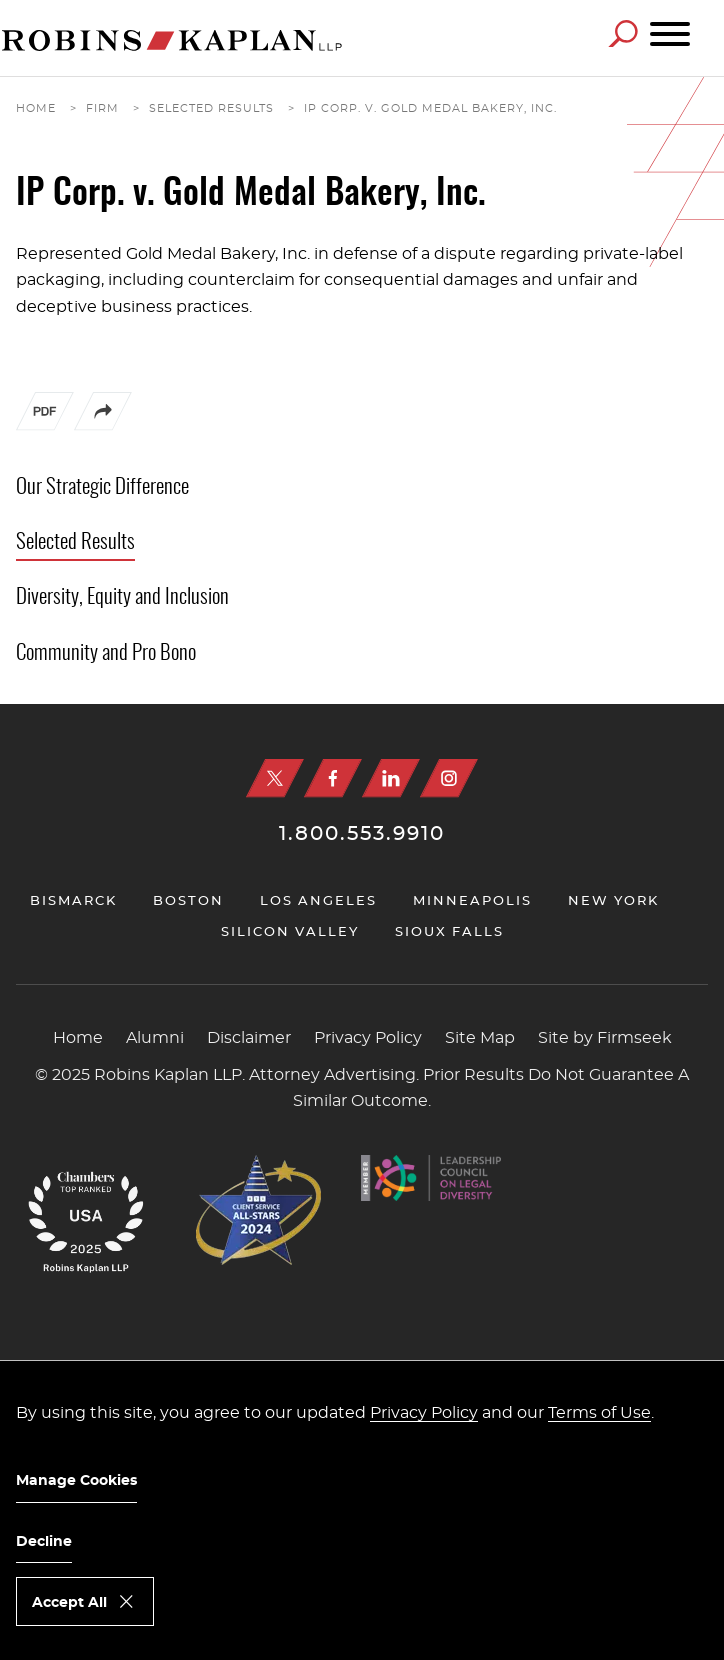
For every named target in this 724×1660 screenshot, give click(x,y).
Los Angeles (318, 901)
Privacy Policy (368, 1038)
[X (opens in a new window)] (275, 778)
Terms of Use (599, 1413)
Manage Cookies (76, 1481)
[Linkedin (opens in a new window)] (391, 778)
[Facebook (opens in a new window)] (333, 778)
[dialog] (362, 1510)
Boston (188, 901)
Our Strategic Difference (102, 487)
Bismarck (73, 901)
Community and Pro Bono (106, 653)
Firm (102, 108)
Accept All (69, 1603)
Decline (44, 1542)
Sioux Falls (449, 932)
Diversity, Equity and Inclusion (122, 597)
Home (36, 108)
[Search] (623, 33)
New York (613, 901)
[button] (103, 426)
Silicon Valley (290, 932)
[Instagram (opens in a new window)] (449, 778)
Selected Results (211, 108)
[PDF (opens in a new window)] (45, 416)
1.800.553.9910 (362, 834)
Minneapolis (472, 901)
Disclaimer (249, 1038)
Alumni (155, 1038)
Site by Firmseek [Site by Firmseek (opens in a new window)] (605, 1038)
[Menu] (670, 35)
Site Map (480, 1038)
